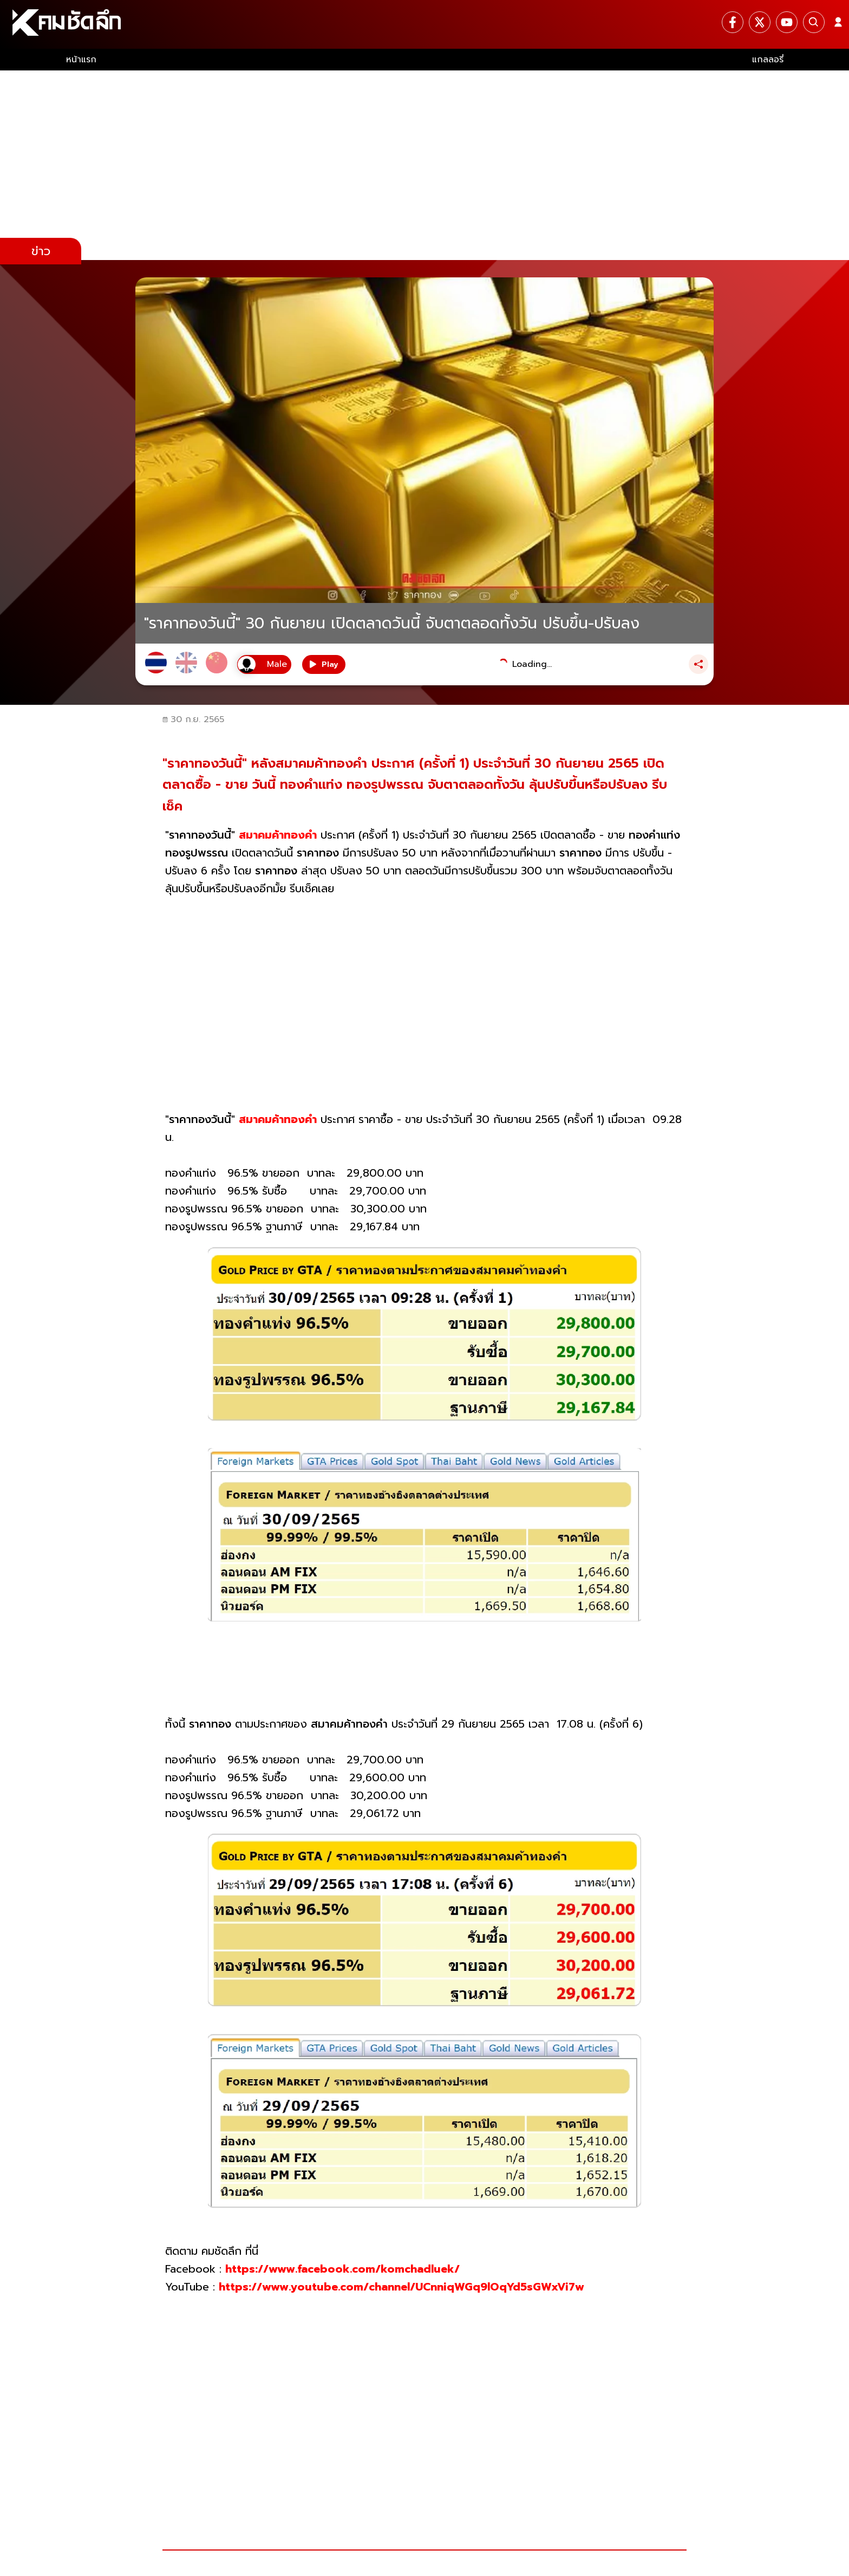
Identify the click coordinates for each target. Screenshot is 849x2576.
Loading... (532, 664)
